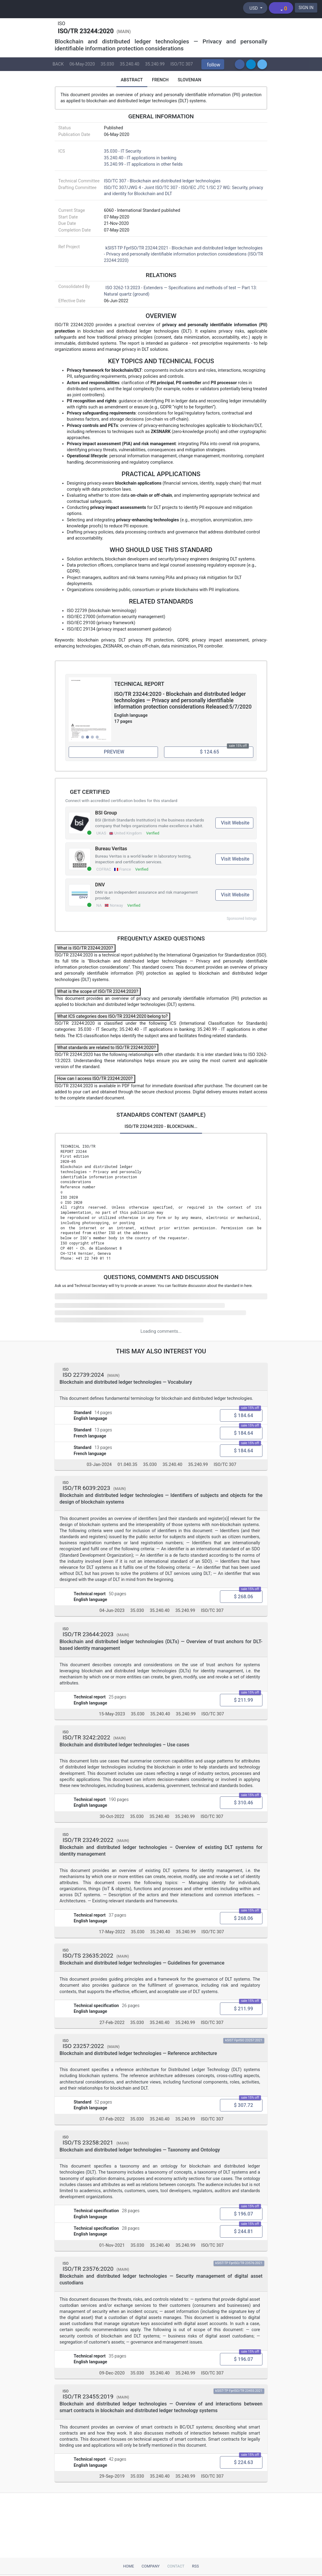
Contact (175, 2566)
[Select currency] (255, 8)
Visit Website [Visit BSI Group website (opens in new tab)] (235, 823)
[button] (212, 64)
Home (128, 2566)
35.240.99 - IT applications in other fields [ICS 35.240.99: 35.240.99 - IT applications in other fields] (143, 164)
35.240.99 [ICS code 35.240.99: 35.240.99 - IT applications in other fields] (155, 64)
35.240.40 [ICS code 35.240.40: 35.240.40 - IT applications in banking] (129, 64)
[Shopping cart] (281, 8)
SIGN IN (306, 7)
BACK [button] (58, 64)
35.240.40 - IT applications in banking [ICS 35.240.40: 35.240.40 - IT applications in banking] (140, 158)
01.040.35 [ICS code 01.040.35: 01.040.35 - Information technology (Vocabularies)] (127, 1464)
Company (151, 2566)
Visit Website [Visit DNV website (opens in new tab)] (235, 895)
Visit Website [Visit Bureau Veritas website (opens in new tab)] (235, 859)
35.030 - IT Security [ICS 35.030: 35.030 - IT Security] (122, 151)
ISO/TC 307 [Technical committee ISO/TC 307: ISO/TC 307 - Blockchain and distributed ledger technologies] (181, 64)
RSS (195, 2566)
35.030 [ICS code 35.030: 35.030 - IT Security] (107, 64)
